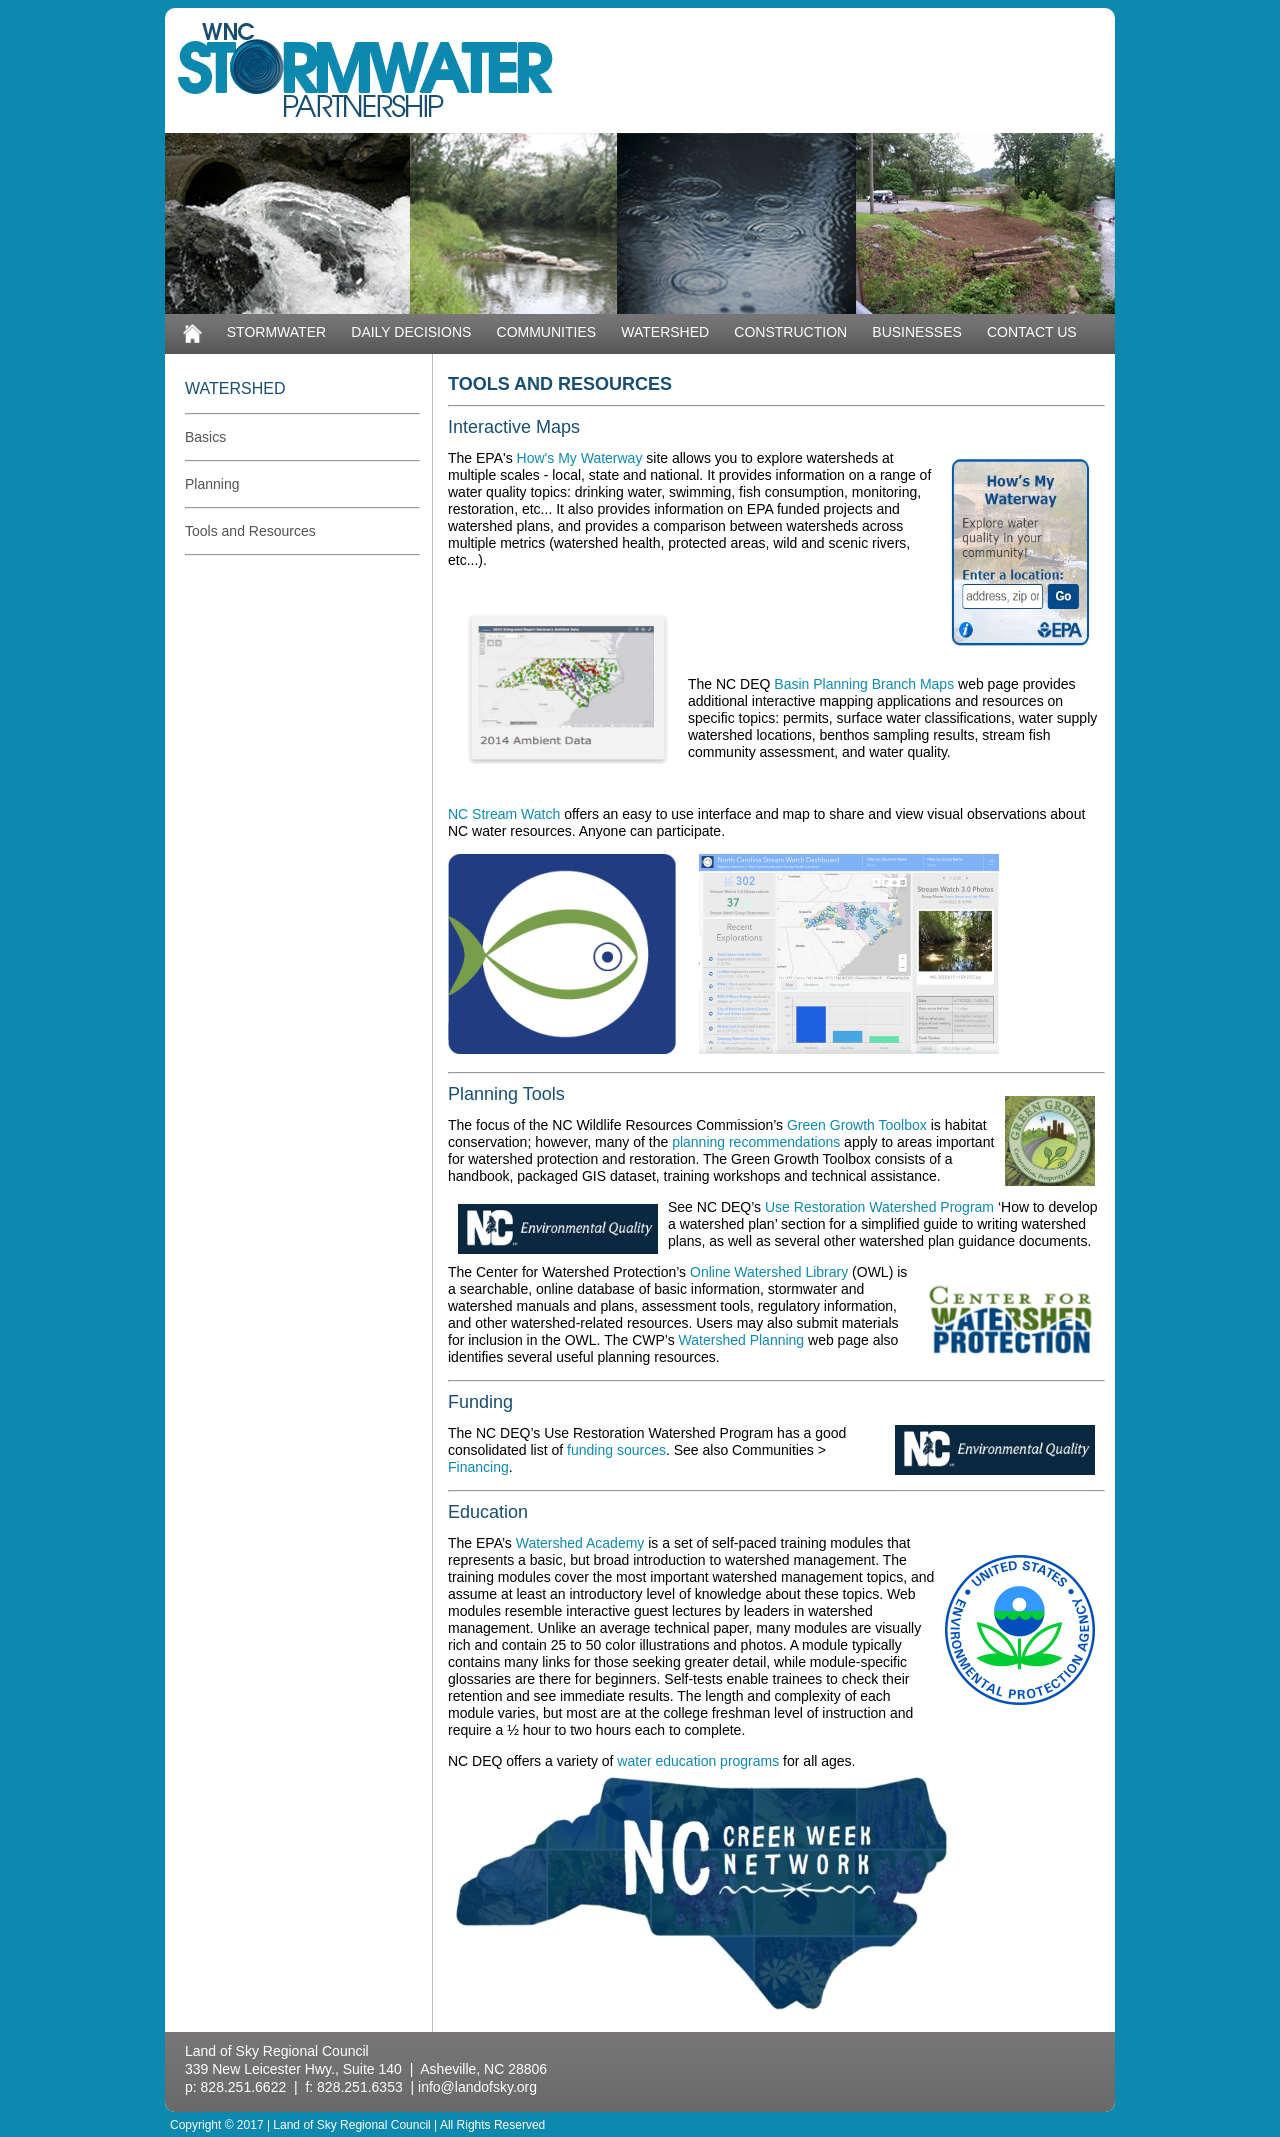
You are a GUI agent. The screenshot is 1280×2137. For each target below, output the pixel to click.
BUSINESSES (916, 332)
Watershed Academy (580, 1543)
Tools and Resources (250, 531)
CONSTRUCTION (790, 332)
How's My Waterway (580, 458)
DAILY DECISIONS (411, 332)
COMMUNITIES (547, 332)
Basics (205, 437)
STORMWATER (276, 332)
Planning (212, 484)
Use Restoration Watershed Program (879, 1207)
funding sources (616, 1450)
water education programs (698, 1761)
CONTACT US (1032, 332)
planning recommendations (756, 1142)
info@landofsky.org (477, 2087)
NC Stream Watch (504, 814)
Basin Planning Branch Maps (866, 684)
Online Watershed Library (769, 1272)
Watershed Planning (742, 1340)
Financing (478, 1467)
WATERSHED (665, 332)
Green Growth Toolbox (857, 1125)
